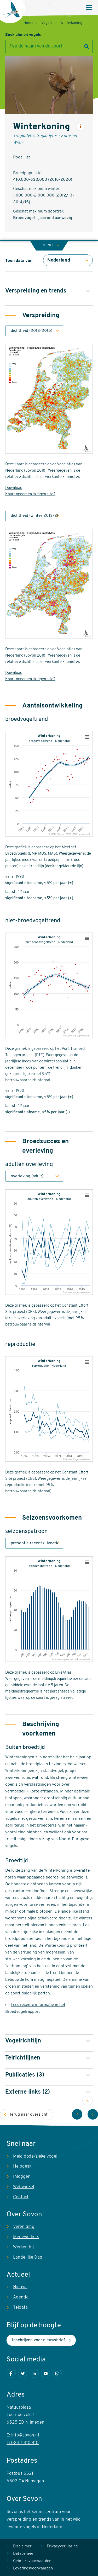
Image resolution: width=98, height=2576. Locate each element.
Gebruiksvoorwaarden (32, 2561)
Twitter (22, 2373)
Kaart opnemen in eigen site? (30, 494)
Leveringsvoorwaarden (33, 2568)
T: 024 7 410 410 (23, 2443)
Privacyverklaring (62, 2546)
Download (13, 488)
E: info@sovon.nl (23, 2435)
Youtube (45, 2373)
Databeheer (23, 2554)
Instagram (57, 2373)
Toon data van (18, 261)
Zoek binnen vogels (23, 35)
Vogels (47, 23)
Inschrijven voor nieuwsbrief (38, 2340)
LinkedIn (34, 2373)
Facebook (11, 2373)
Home (28, 23)
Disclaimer (22, 2546)
